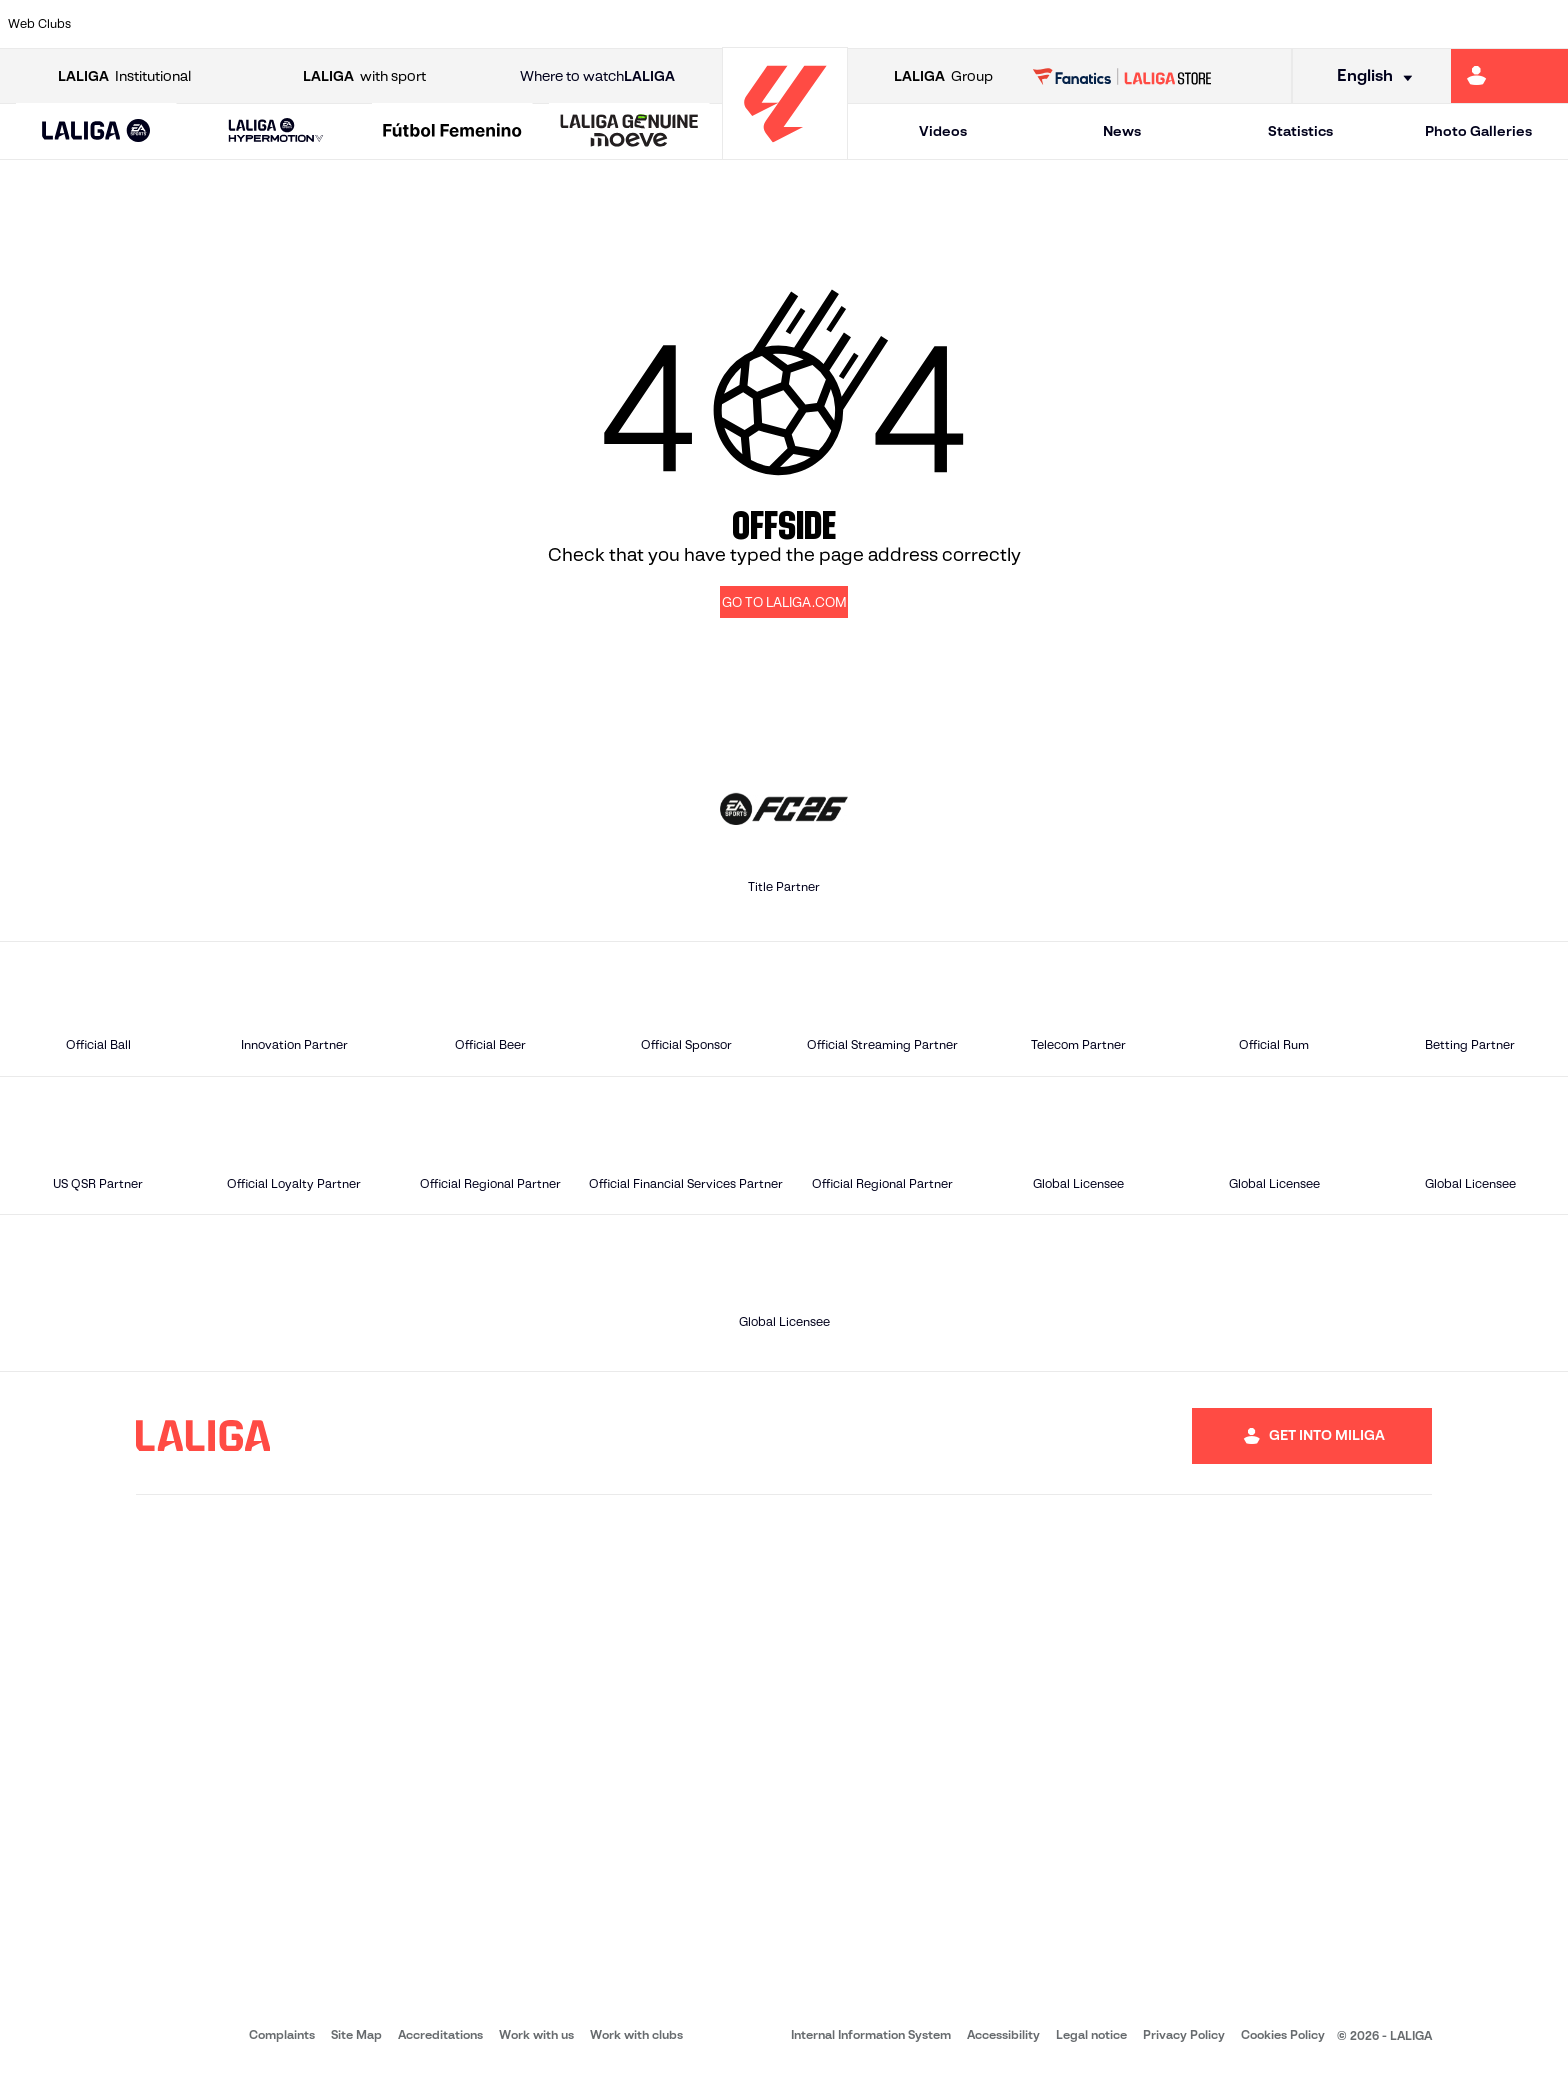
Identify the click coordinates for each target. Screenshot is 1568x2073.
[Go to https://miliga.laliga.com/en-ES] (1509, 76)
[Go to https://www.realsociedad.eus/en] (1321, 24)
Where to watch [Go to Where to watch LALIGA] (597, 76)
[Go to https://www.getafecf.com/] (577, 24)
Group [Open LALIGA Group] (943, 76)
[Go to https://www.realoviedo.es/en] (1247, 24)
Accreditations (440, 2034)
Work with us (536, 2034)
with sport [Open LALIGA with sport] (364, 76)
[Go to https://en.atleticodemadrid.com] (205, 24)
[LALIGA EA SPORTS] (96, 132)
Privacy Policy (1184, 2034)
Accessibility (1003, 2034)
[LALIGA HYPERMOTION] (276, 131)
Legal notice (1091, 2034)
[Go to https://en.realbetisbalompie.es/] (1098, 24)
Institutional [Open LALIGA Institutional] (124, 76)
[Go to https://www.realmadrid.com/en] (1173, 24)
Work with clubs (636, 2034)
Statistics (1300, 131)
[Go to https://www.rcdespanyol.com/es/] (949, 24)
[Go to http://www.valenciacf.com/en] (1470, 24)
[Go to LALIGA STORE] (1122, 76)
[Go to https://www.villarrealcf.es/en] (1545, 24)
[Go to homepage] (785, 150)
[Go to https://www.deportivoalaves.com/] (354, 24)
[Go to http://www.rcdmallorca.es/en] (1024, 24)
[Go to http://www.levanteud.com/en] (726, 24)
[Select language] (1368, 76)
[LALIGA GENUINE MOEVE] (629, 132)
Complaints (282, 2034)
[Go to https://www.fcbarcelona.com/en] (503, 24)
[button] (96, 131)
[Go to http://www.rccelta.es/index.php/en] (875, 24)
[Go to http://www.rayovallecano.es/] (800, 24)
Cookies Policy (1283, 2034)
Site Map (356, 2034)
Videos (943, 131)
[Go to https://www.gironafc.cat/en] (652, 24)
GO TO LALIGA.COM (784, 602)
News (1122, 131)
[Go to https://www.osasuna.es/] (279, 24)
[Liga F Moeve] (452, 132)
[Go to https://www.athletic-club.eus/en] (130, 24)
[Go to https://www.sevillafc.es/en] (1396, 24)
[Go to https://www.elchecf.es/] (428, 24)
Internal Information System (871, 2034)
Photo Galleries (1478, 131)
